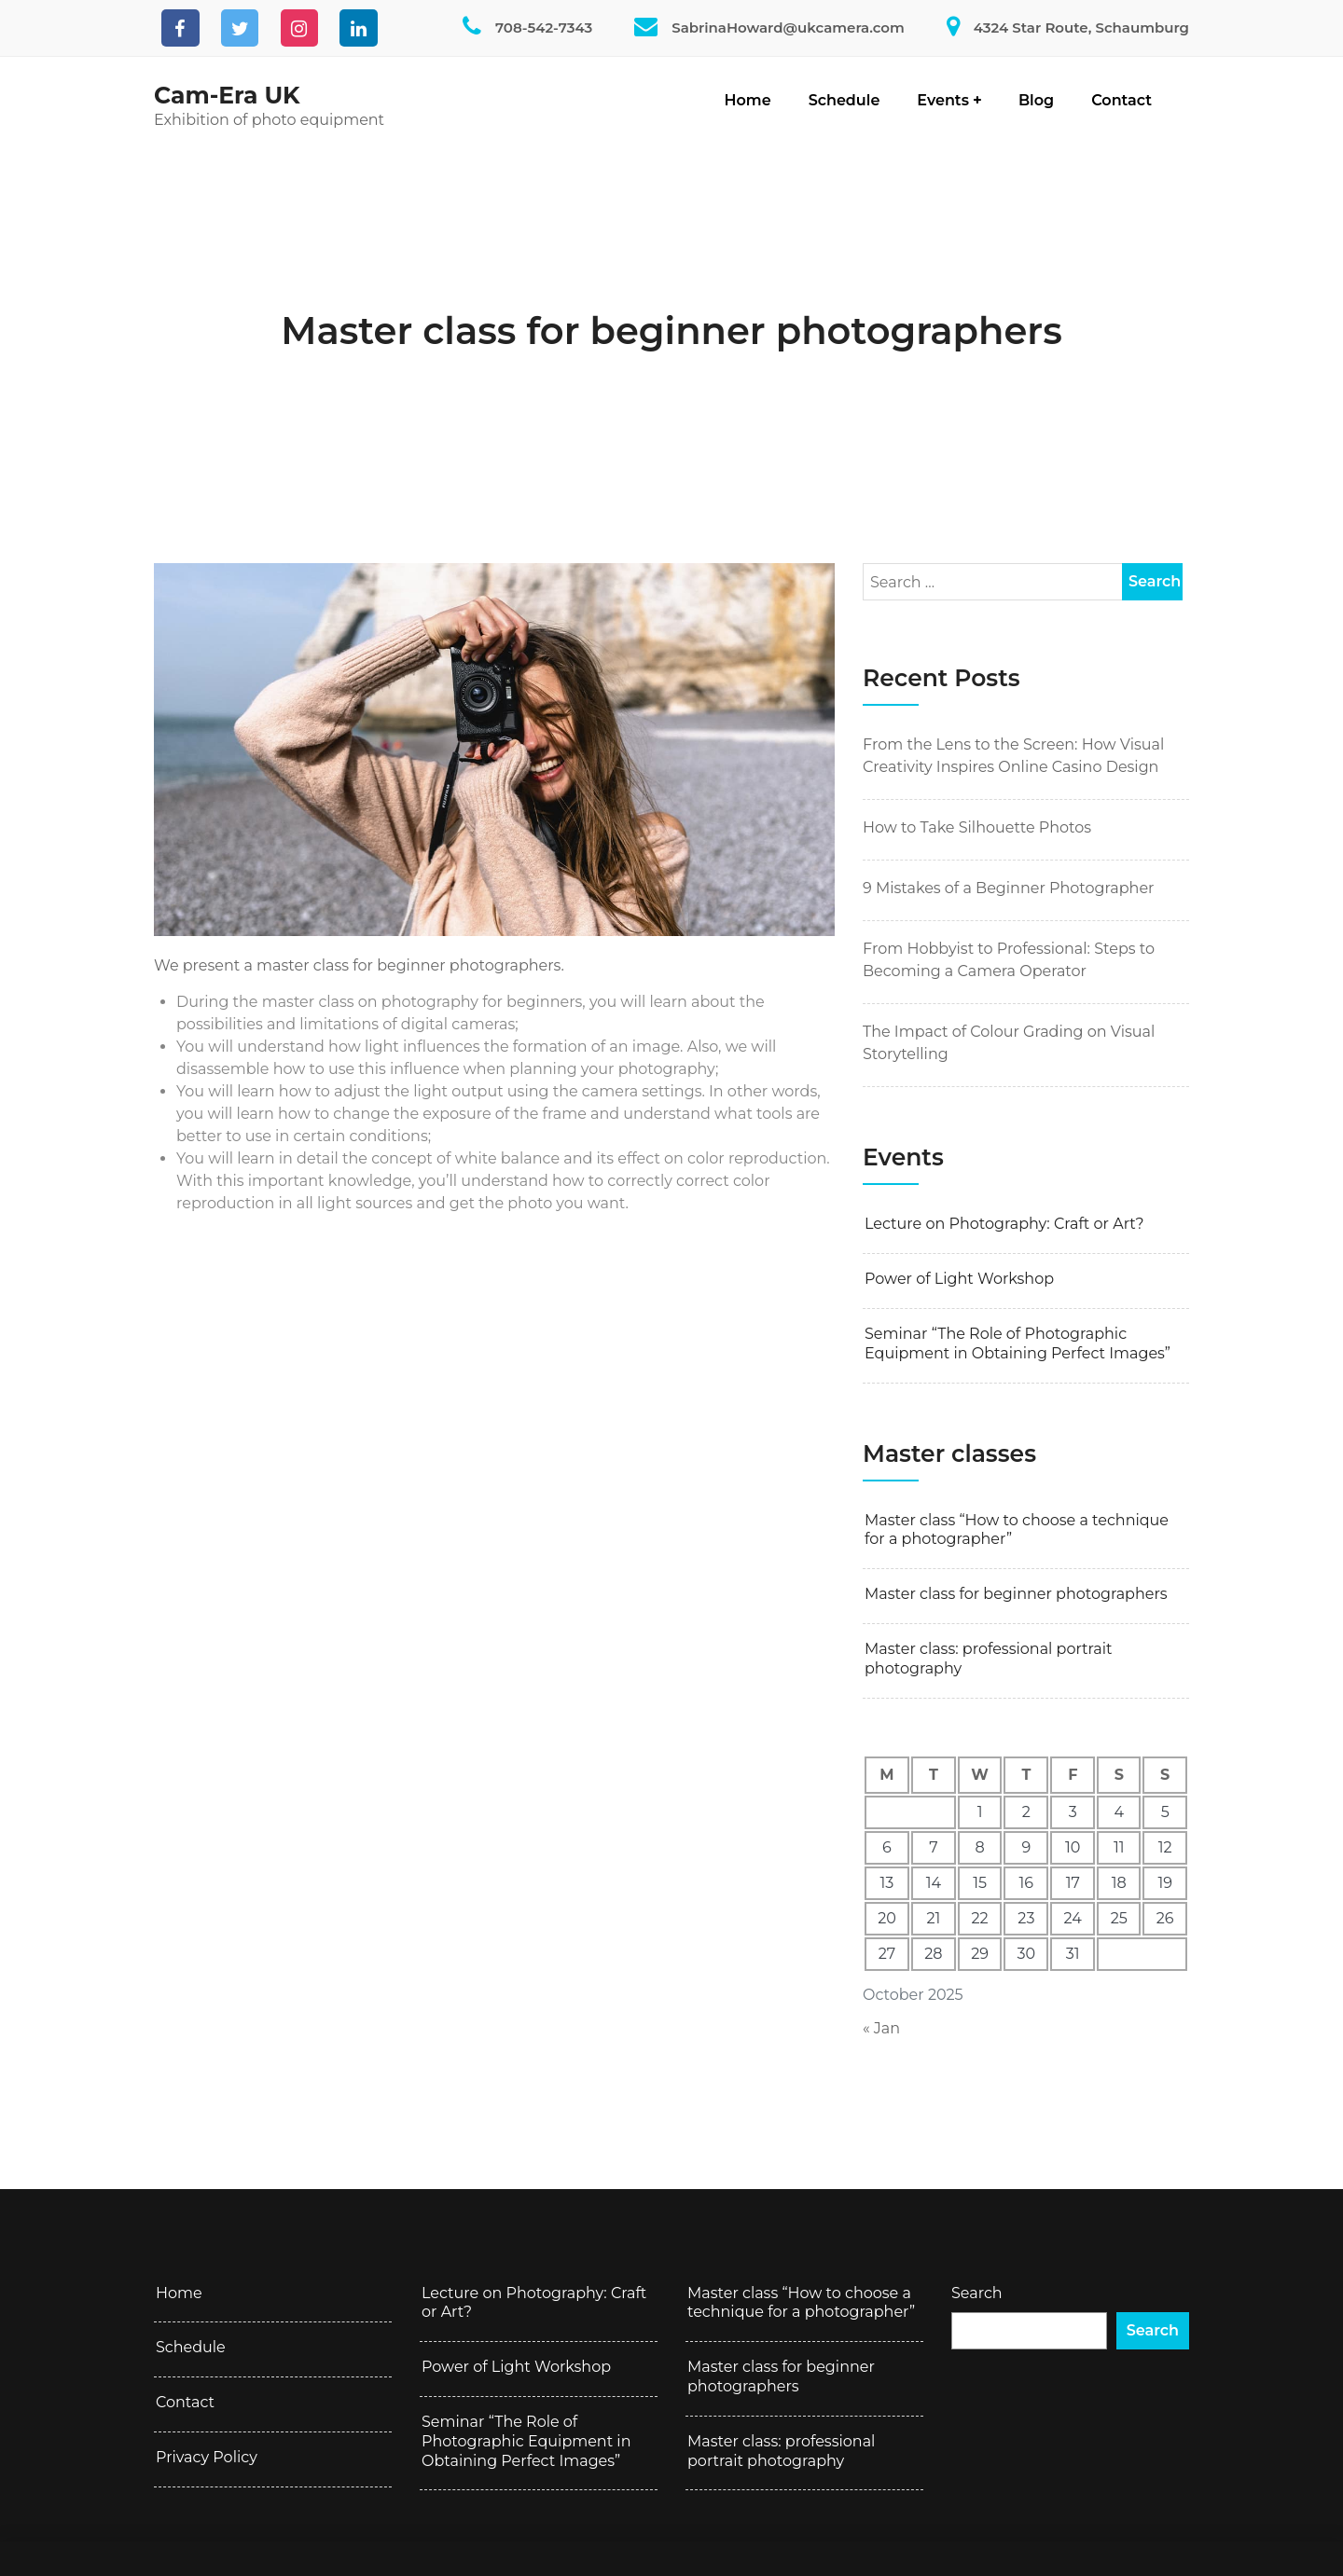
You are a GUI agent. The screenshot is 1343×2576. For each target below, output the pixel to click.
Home (748, 100)
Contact (1121, 100)
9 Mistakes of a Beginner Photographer (1009, 888)
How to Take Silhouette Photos (977, 827)
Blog (1036, 100)
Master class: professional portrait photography (988, 1658)
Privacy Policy (206, 2457)
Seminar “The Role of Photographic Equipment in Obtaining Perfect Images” (1017, 1343)
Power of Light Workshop (959, 1279)
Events (943, 100)
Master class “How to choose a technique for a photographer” (1017, 1530)
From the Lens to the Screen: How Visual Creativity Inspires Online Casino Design (1013, 756)
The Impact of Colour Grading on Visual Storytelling (1009, 1043)
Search (977, 2293)
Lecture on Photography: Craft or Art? (1004, 1224)
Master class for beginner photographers (671, 330)
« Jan (881, 2028)
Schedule (844, 100)
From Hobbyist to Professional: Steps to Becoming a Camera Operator (1009, 960)
